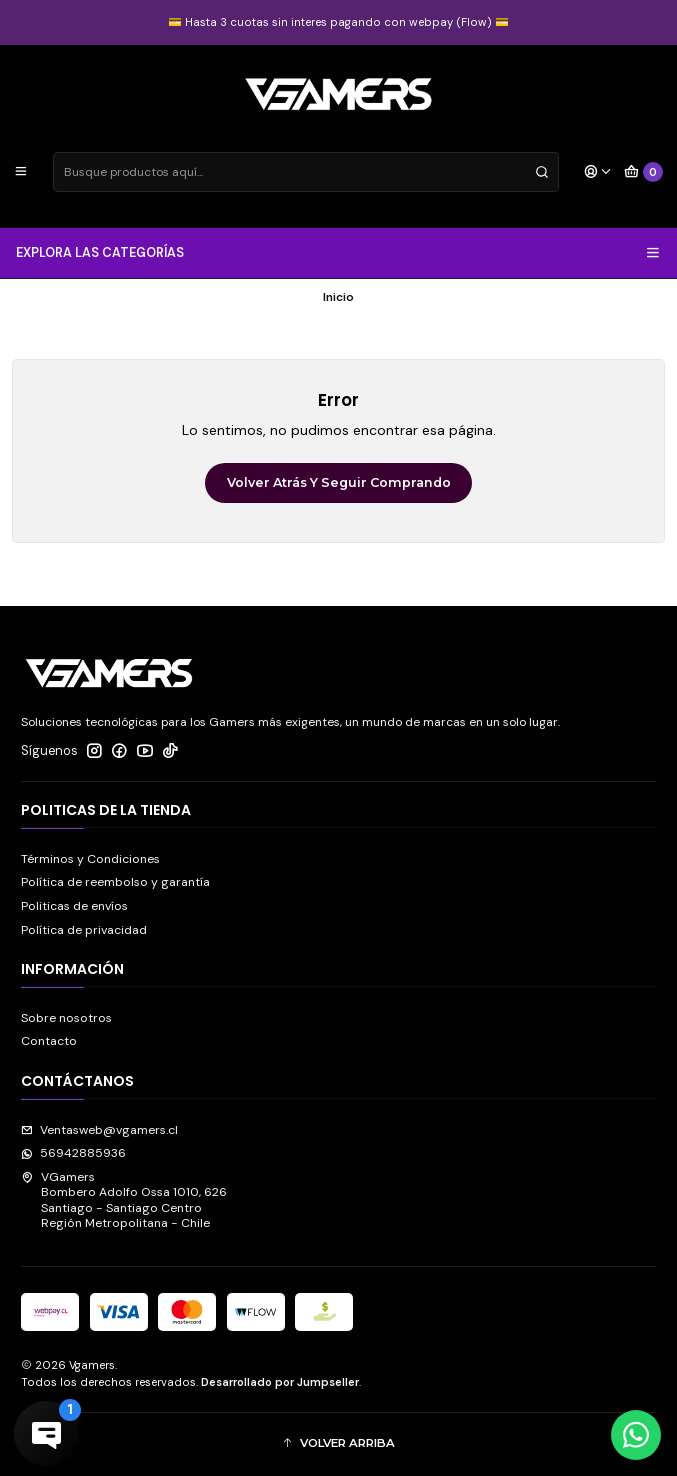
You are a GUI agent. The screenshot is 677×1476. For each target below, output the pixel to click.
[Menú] (21, 172)
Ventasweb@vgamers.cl (99, 1130)
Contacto (49, 1041)
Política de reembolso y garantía (115, 882)
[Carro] (644, 172)
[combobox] (306, 172)
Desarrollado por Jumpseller (280, 1382)
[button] (338, 1444)
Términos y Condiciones (90, 859)
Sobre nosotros (66, 1018)
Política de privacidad (84, 930)
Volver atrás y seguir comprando (339, 482)
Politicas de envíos (74, 906)
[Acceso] (597, 172)
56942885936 (73, 1153)
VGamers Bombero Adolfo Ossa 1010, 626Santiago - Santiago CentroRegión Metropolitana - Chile (124, 1200)
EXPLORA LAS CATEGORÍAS (339, 253)
